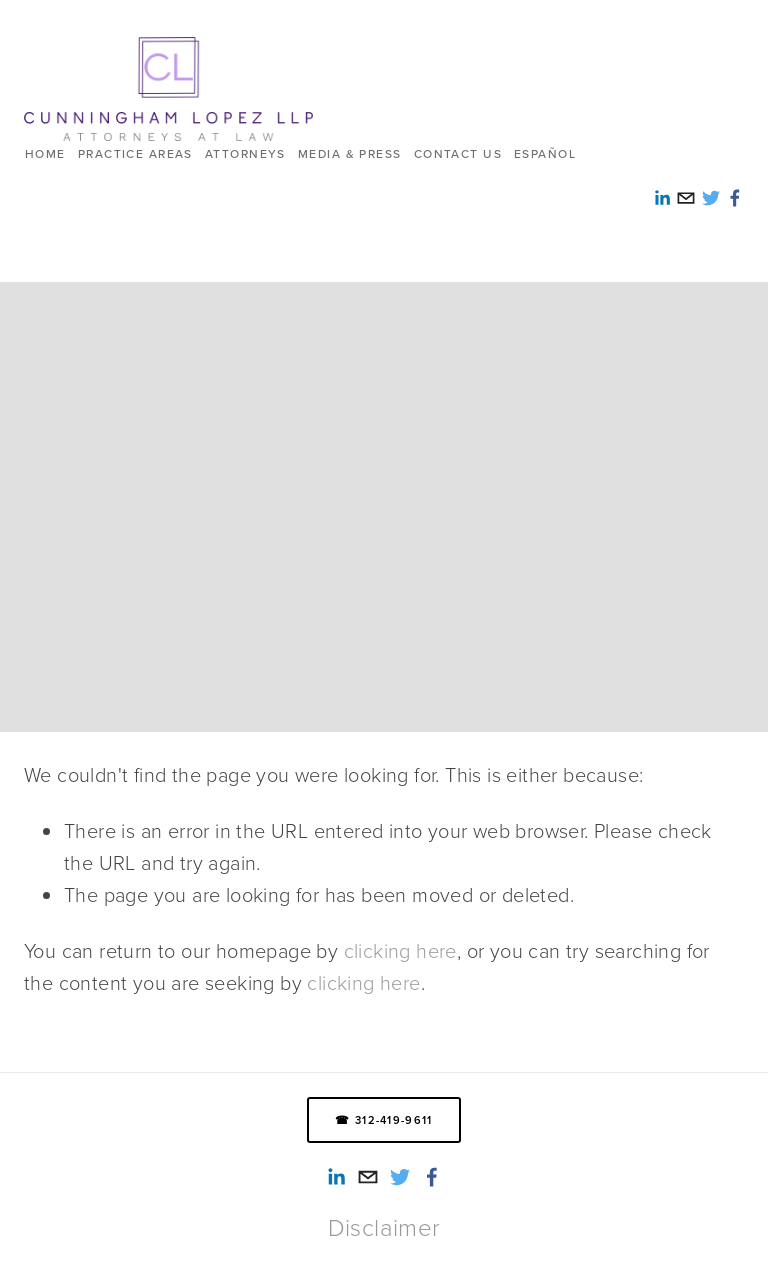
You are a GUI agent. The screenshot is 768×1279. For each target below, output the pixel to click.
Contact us (458, 153)
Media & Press (350, 153)
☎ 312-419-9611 (383, 1120)
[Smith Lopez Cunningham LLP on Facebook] (432, 1177)
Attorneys (245, 153)
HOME (45, 153)
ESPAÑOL (545, 153)
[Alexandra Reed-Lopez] (336, 1177)
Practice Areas (135, 153)
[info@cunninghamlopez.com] (368, 1177)
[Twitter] (400, 1177)
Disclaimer (384, 1227)
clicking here (400, 950)
